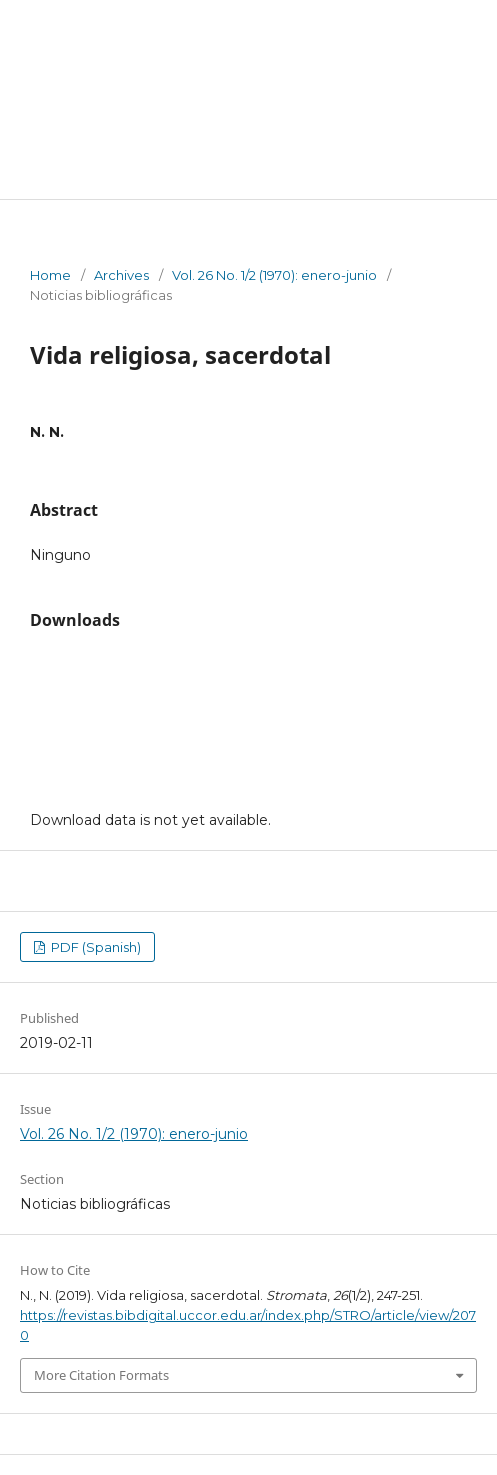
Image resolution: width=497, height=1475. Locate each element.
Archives (121, 275)
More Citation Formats (101, 1375)
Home (50, 275)
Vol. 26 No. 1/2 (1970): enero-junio (274, 275)
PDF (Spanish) (94, 947)
